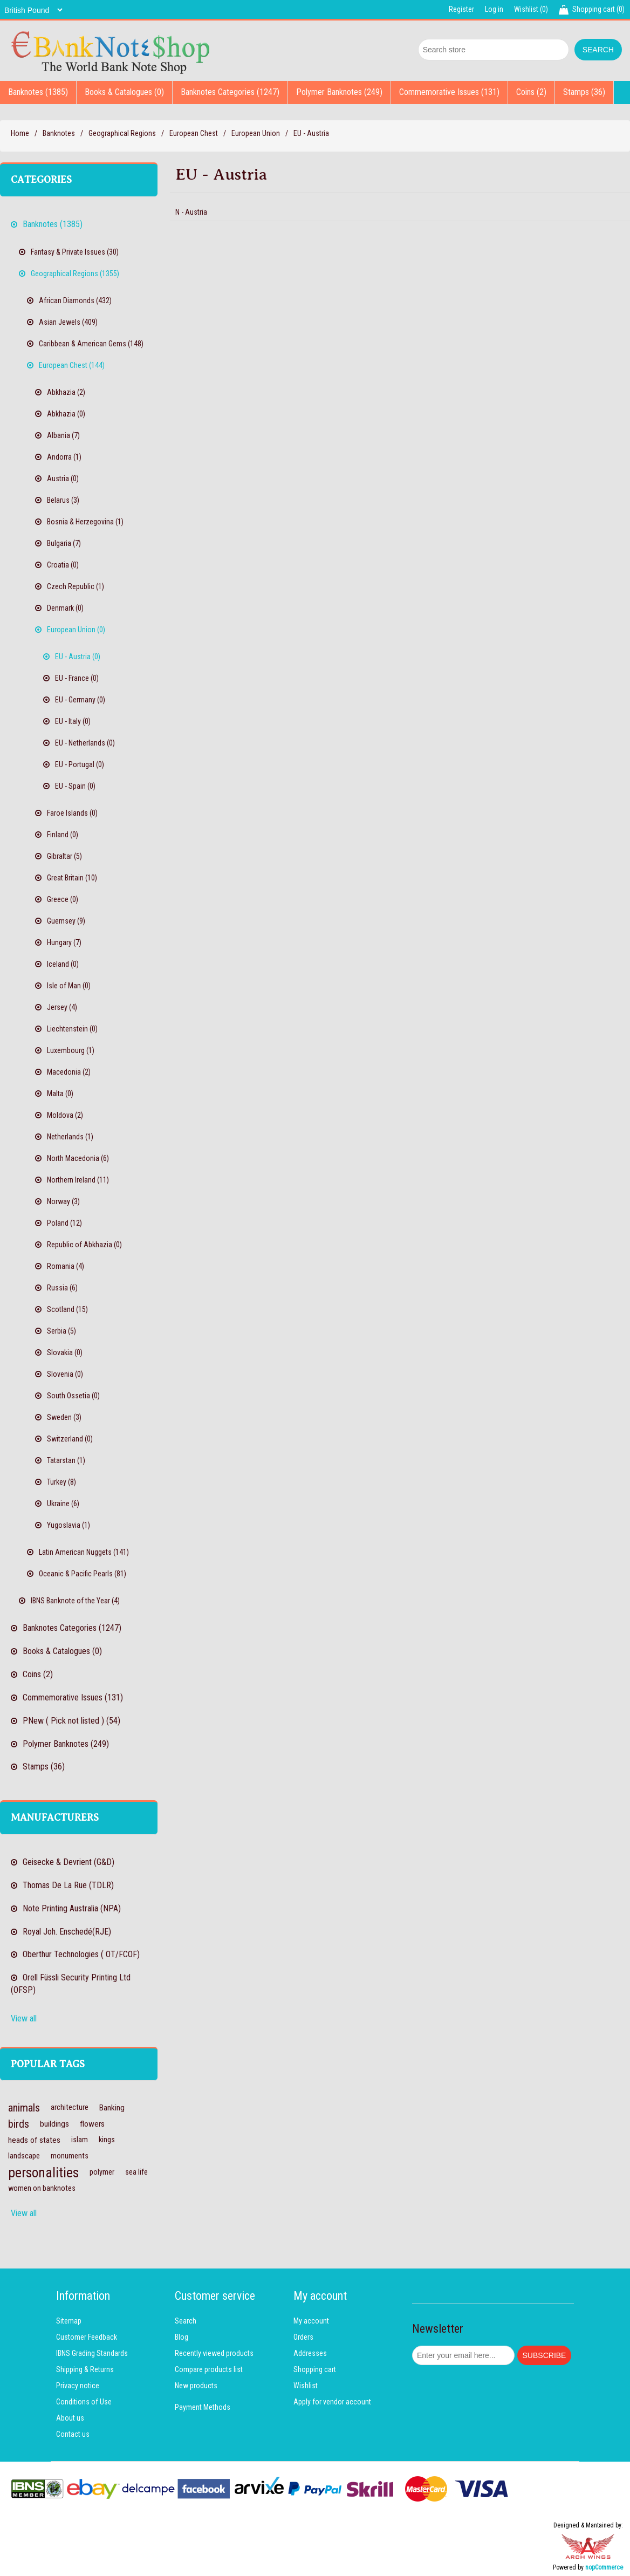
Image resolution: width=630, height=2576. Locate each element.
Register (461, 9)
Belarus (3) (63, 500)
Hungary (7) (64, 942)
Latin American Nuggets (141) (84, 1552)
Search (185, 2321)
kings (107, 2139)
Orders (303, 2337)
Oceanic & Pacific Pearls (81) (82, 1573)
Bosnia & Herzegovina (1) (85, 521)
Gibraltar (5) (64, 856)
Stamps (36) (584, 92)
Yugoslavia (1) (68, 1525)
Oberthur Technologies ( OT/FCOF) (81, 1954)
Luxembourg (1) (70, 1050)
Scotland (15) (67, 1309)
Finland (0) (62, 834)
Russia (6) (62, 1287)
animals (24, 2107)
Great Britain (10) (72, 877)
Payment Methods (202, 2407)
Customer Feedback (86, 2337)
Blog (181, 2337)
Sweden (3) (64, 1417)
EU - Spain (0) (75, 786)
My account (311, 2321)
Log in (494, 9)
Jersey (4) (62, 1007)
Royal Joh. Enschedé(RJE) (67, 1931)
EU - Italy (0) (73, 721)
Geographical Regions (122, 133)
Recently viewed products (214, 2353)
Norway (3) (63, 1201)
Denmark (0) (65, 608)
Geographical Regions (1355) (75, 273)
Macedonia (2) (69, 1072)
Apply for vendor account (332, 2401)
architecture (69, 2107)
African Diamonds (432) (75, 300)
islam (79, 2139)
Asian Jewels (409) (68, 322)
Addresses (310, 2353)
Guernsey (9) (66, 921)
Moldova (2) (65, 1115)
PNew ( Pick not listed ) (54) (71, 1721)
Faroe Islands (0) (72, 813)
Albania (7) (63, 435)
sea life (136, 2172)
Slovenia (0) (65, 1374)
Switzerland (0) (70, 1438)
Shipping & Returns (85, 2369)
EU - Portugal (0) (79, 764)
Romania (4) (65, 1266)
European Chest (193, 133)
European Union (255, 133)
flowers (92, 2124)
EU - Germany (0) (80, 699)
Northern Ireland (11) (78, 1180)
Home (20, 133)
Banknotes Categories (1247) (230, 92)
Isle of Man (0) (69, 985)
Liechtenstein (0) (72, 1028)
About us (70, 2418)
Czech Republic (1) (75, 586)
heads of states (34, 2140)
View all (24, 2018)
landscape (24, 2156)
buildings (54, 2124)
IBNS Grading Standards (92, 2353)
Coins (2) (531, 92)
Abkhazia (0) (66, 413)
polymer (102, 2172)
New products (196, 2385)
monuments (69, 2156)
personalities (43, 2172)
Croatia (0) (63, 565)
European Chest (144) (72, 365)
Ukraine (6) (63, 1503)
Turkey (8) (61, 1482)
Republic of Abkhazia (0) (84, 1244)
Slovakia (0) (65, 1352)
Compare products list (209, 2369)
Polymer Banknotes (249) (339, 92)
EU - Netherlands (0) (85, 743)
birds (18, 2123)
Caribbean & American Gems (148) (91, 343)
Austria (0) (63, 478)
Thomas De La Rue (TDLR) (68, 1885)
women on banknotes (42, 2188)
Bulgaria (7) (64, 543)
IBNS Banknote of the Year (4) (75, 1600)
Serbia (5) (61, 1331)
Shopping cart (314, 2369)
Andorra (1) (64, 457)
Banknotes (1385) (38, 92)
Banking (112, 2108)
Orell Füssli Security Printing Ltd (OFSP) (71, 1983)
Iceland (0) (63, 964)
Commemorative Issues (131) (449, 92)
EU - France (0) (77, 678)
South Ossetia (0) (73, 1395)
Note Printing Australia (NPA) (72, 1908)
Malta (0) (60, 1093)
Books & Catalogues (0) (124, 92)
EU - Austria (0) (77, 656)
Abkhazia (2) (66, 392)
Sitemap (68, 2321)
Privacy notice (77, 2385)
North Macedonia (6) (78, 1158)
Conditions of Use (84, 2401)
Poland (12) (64, 1223)
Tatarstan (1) (66, 1460)
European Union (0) (76, 629)
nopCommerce (604, 2567)
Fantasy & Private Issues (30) (75, 252)
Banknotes (59, 133)
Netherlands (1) (70, 1136)
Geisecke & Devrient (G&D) (68, 1862)
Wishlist (305, 2385)
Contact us (73, 2434)
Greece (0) (62, 899)
